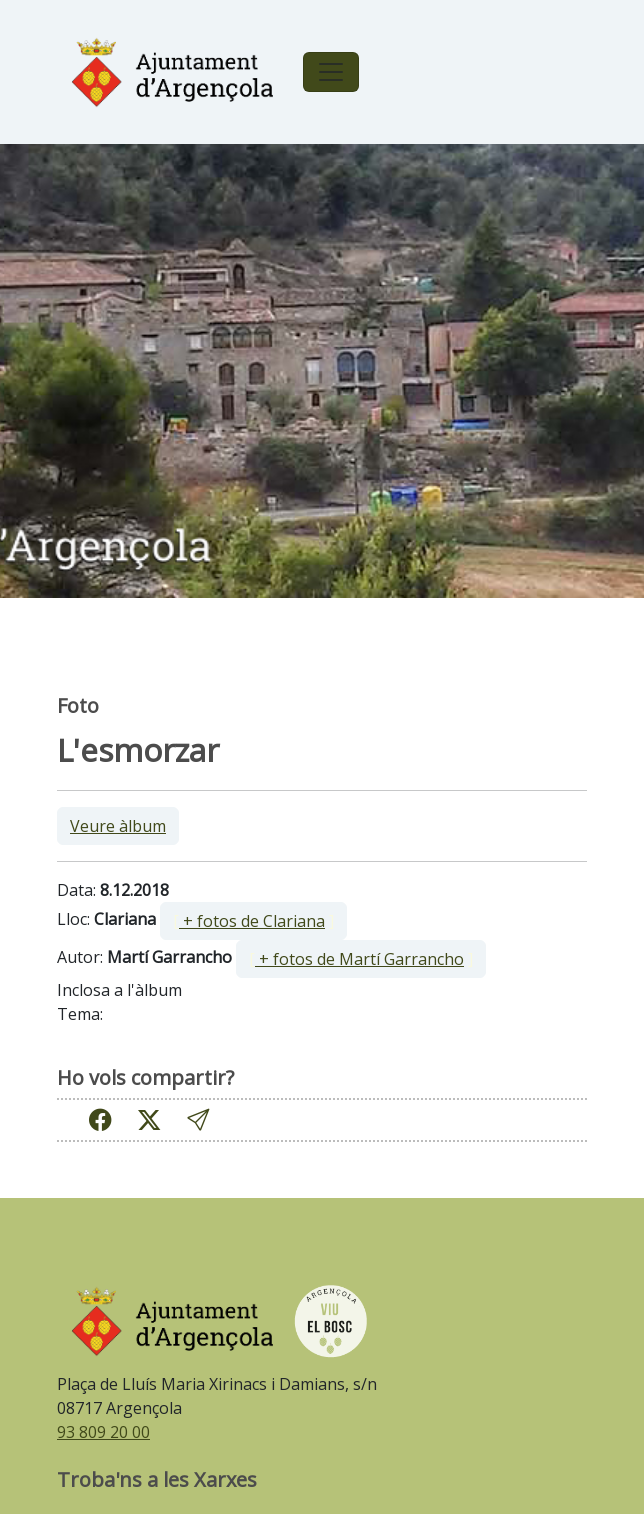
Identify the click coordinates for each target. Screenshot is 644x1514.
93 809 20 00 (103, 1432)
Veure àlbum (118, 826)
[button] (198, 1119)
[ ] (253, 921)
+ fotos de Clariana (252, 921)
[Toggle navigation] (331, 72)
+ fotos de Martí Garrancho (359, 959)
